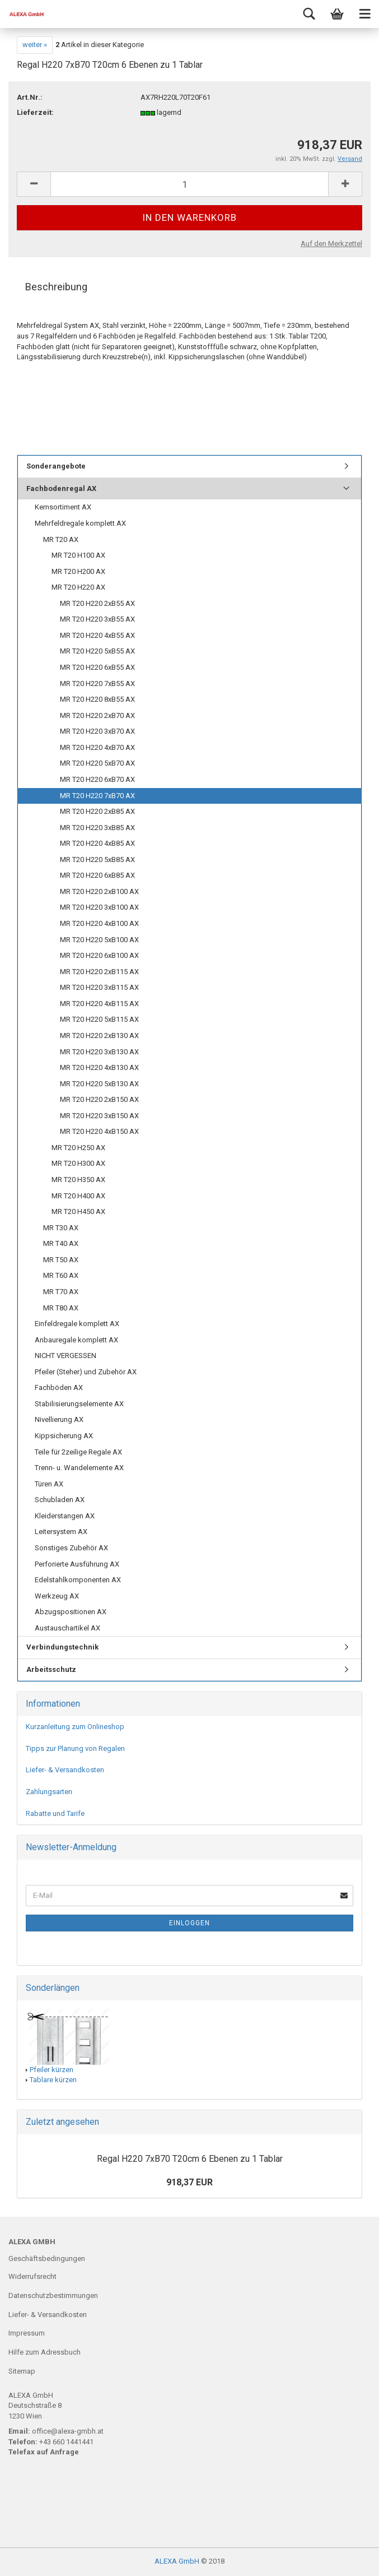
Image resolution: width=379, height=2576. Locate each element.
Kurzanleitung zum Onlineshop (75, 1726)
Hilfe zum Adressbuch (44, 2352)
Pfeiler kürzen (51, 2069)
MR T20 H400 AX (78, 1196)
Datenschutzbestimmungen (53, 2295)
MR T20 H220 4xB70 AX (97, 747)
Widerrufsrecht (32, 2276)
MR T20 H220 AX (78, 587)
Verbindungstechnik (62, 1647)
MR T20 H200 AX (78, 571)
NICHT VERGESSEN (65, 1355)
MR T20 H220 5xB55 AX (97, 651)
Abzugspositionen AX (70, 1611)
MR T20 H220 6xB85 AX (97, 875)
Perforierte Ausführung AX (77, 1564)
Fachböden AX (59, 1387)
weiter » (34, 44)
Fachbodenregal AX (61, 488)
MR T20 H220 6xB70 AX (97, 779)
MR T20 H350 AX (78, 1179)
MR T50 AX (60, 1259)
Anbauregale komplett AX (76, 1340)
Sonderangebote (56, 466)
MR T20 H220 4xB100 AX (99, 923)
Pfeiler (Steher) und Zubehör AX (86, 1372)
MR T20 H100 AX (78, 555)
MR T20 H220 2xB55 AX (97, 603)
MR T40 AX (60, 1243)
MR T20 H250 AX (78, 1147)
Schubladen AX (60, 1499)
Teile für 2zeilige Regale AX (78, 1452)
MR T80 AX (60, 1308)
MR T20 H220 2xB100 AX (99, 891)
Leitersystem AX (61, 1531)
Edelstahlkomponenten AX (78, 1580)
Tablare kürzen (53, 2079)
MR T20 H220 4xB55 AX (97, 635)
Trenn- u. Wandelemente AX (79, 1467)
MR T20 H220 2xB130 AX (99, 1035)
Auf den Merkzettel (331, 243)
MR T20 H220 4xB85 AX (97, 843)
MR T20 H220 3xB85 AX (97, 827)
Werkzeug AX (57, 1596)
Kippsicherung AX (64, 1435)
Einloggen (189, 1923)
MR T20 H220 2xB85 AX (97, 811)
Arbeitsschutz (51, 1669)
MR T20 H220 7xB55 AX (97, 683)
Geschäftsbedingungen (46, 2258)
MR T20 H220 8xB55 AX (97, 699)
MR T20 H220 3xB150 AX (99, 1115)
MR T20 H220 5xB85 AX (97, 859)
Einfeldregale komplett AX (77, 1323)
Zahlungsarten (49, 1791)
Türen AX (49, 1484)
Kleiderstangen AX (65, 1516)
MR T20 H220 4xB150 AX (99, 1131)
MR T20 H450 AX (78, 1211)
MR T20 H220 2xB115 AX (99, 971)
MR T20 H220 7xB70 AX (97, 795)
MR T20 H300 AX (78, 1163)
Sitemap (21, 2371)
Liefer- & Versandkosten (65, 1770)
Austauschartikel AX (67, 1628)
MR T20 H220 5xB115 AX (99, 1019)
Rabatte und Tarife (55, 1813)
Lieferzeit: (35, 112)
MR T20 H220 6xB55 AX (97, 667)
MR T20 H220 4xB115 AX (99, 1003)
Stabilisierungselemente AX (79, 1404)
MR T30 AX (60, 1228)
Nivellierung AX (59, 1419)
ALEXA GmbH (177, 2561)
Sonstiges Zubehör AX (71, 1548)
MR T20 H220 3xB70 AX (97, 731)
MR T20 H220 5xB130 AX (99, 1083)
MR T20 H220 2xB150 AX (99, 1099)
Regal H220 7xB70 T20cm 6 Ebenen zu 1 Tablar (190, 2158)
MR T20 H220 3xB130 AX (99, 1052)
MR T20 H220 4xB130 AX (99, 1067)
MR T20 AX (60, 539)
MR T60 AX (60, 1275)
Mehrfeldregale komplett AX (80, 523)
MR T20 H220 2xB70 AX (97, 715)
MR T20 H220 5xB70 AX (97, 763)
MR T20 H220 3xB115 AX (99, 987)
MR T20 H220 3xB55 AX (97, 619)
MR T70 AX (60, 1291)
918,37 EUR (189, 2182)
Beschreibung (56, 287)
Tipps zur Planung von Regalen (75, 1748)
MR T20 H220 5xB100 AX (99, 939)
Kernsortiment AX (63, 507)
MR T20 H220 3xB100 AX (99, 907)
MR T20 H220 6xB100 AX (99, 955)
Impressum (26, 2333)
